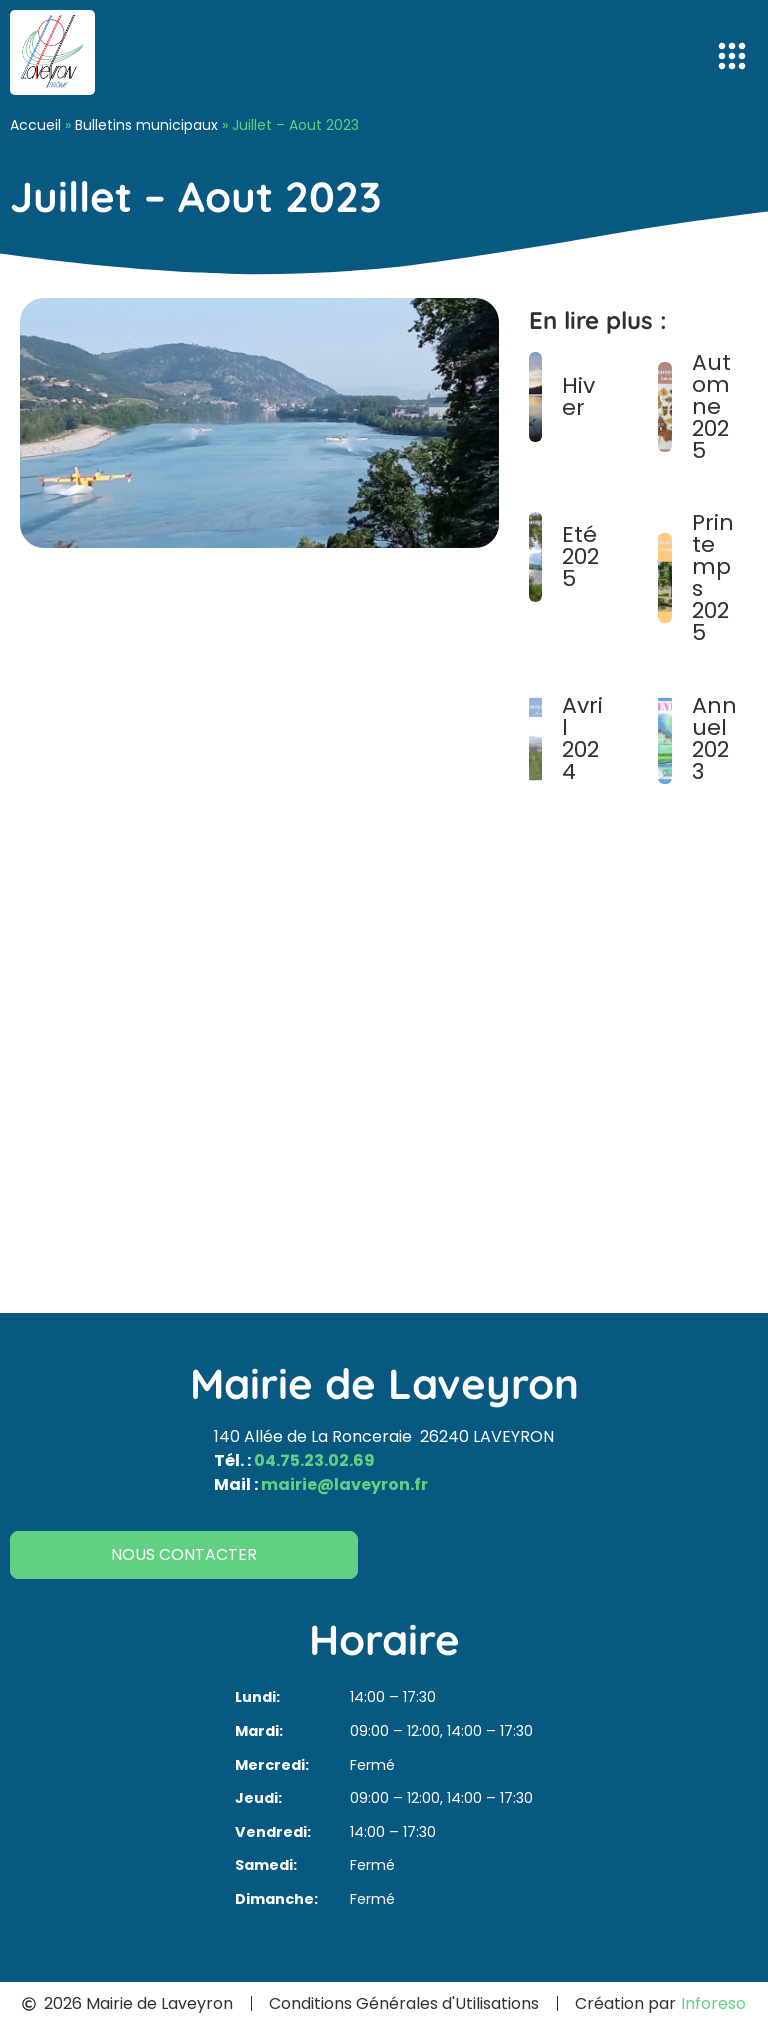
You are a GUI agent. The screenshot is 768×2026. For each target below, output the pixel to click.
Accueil (35, 125)
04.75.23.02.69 (314, 1460)
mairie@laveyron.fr (344, 1484)
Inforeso (713, 2003)
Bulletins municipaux (146, 125)
